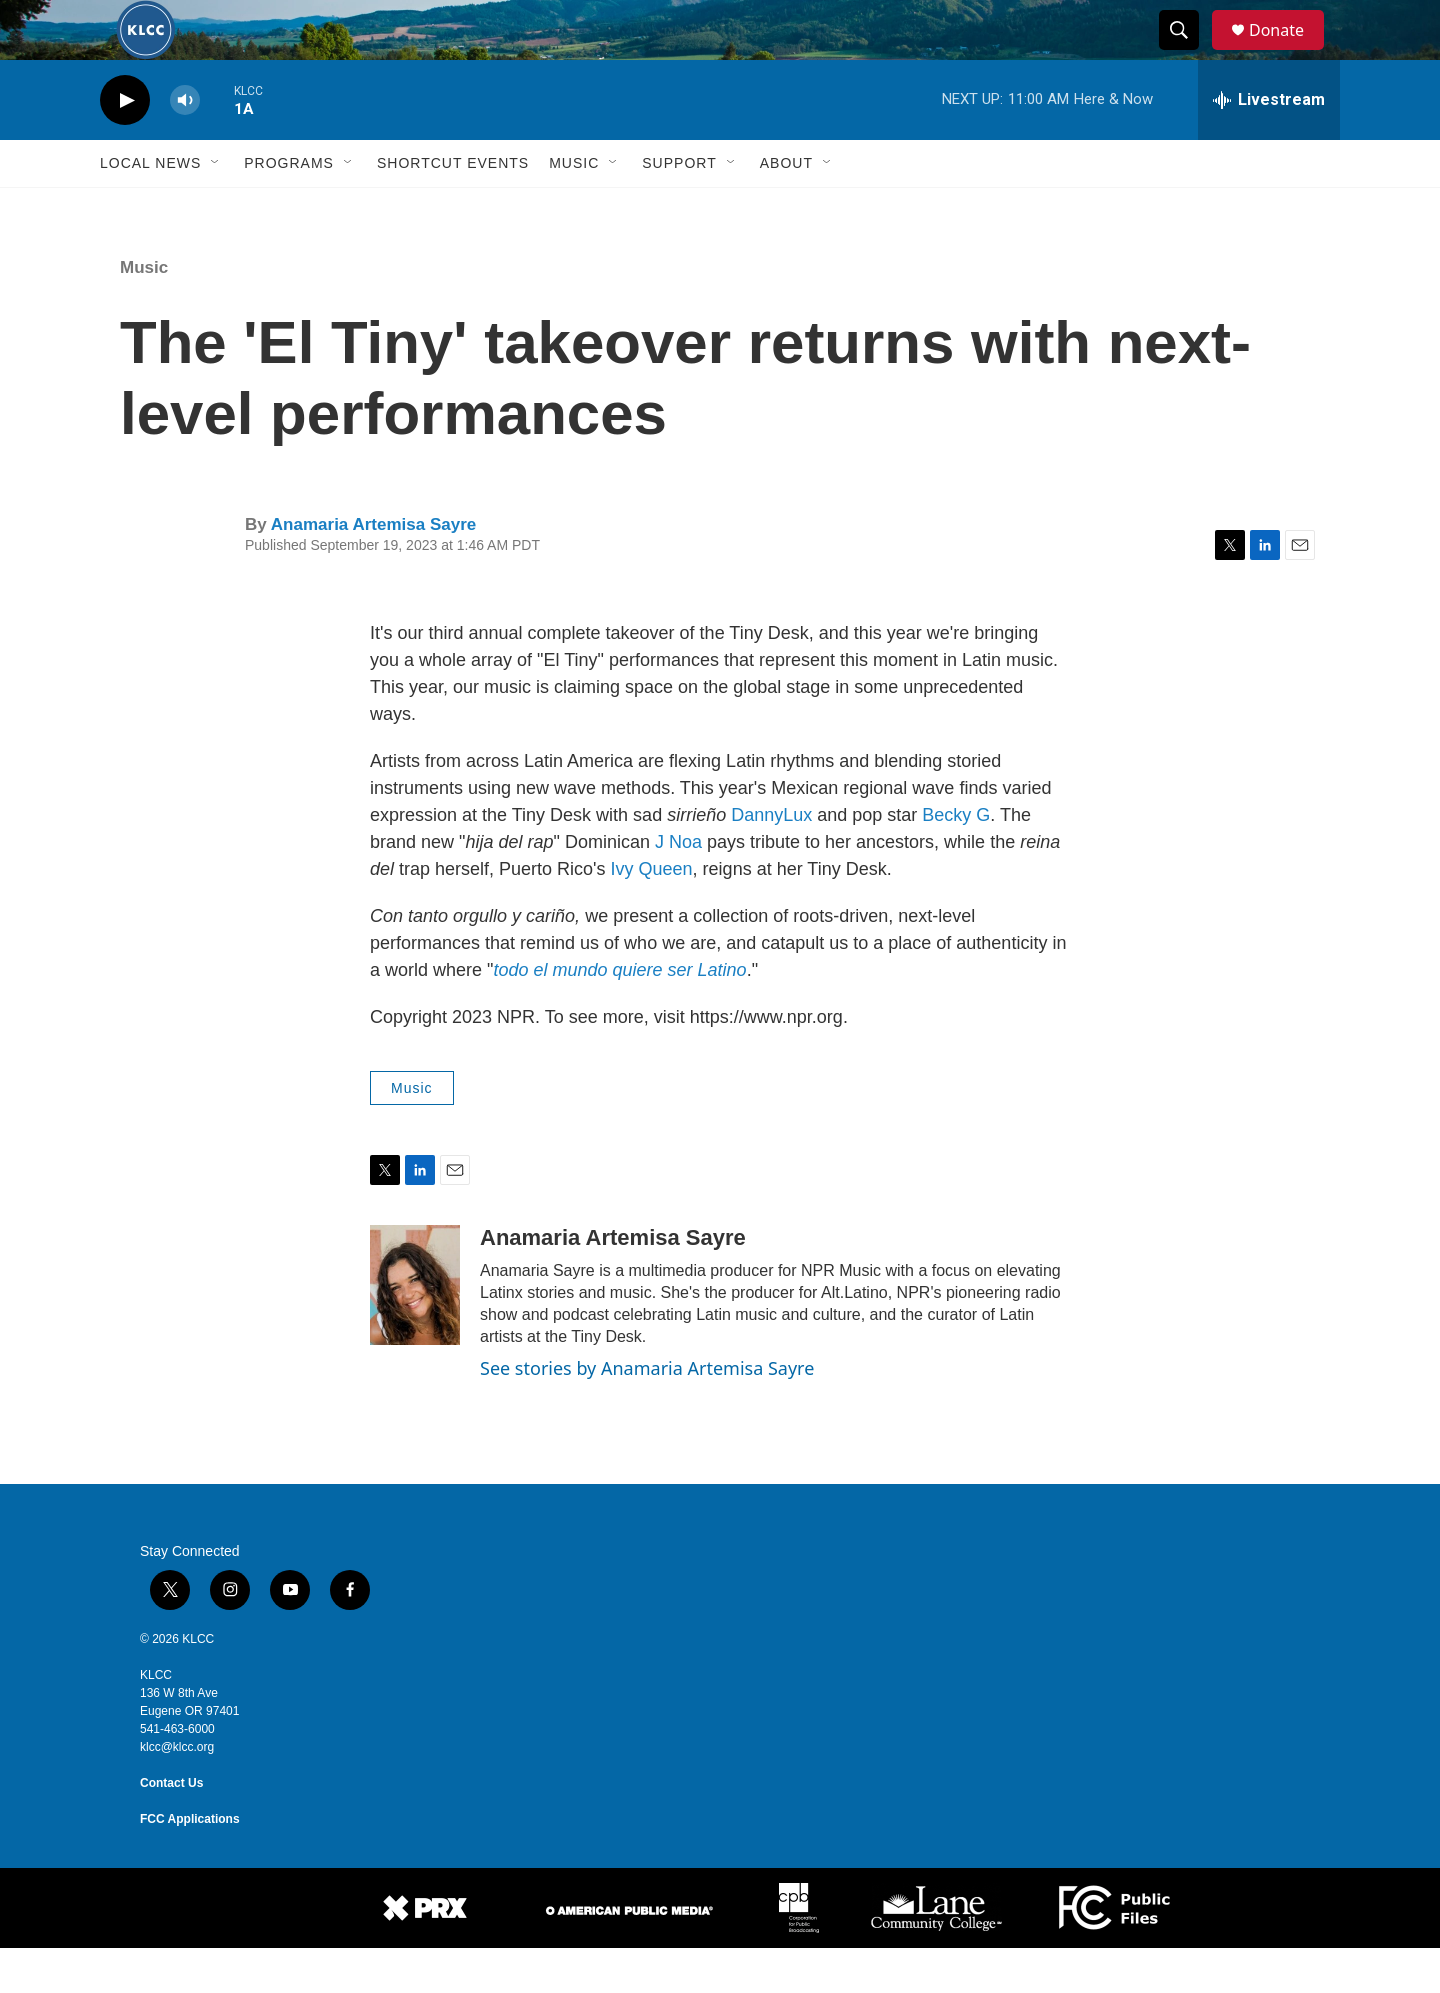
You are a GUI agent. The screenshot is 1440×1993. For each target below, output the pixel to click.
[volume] (185, 145)
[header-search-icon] (1188, 53)
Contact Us (171, 1828)
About (786, 208)
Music (574, 208)
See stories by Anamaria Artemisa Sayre (647, 1413)
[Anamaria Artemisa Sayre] (415, 1330)
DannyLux (771, 860)
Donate (1289, 52)
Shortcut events (453, 208)
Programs (289, 208)
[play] (125, 145)
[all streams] (1269, 145)
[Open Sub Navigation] (216, 208)
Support (679, 208)
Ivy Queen (652, 914)
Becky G (956, 860)
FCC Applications (190, 1864)
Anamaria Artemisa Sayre (373, 569)
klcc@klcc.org (177, 1792)
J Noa (678, 887)
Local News (150, 208)
